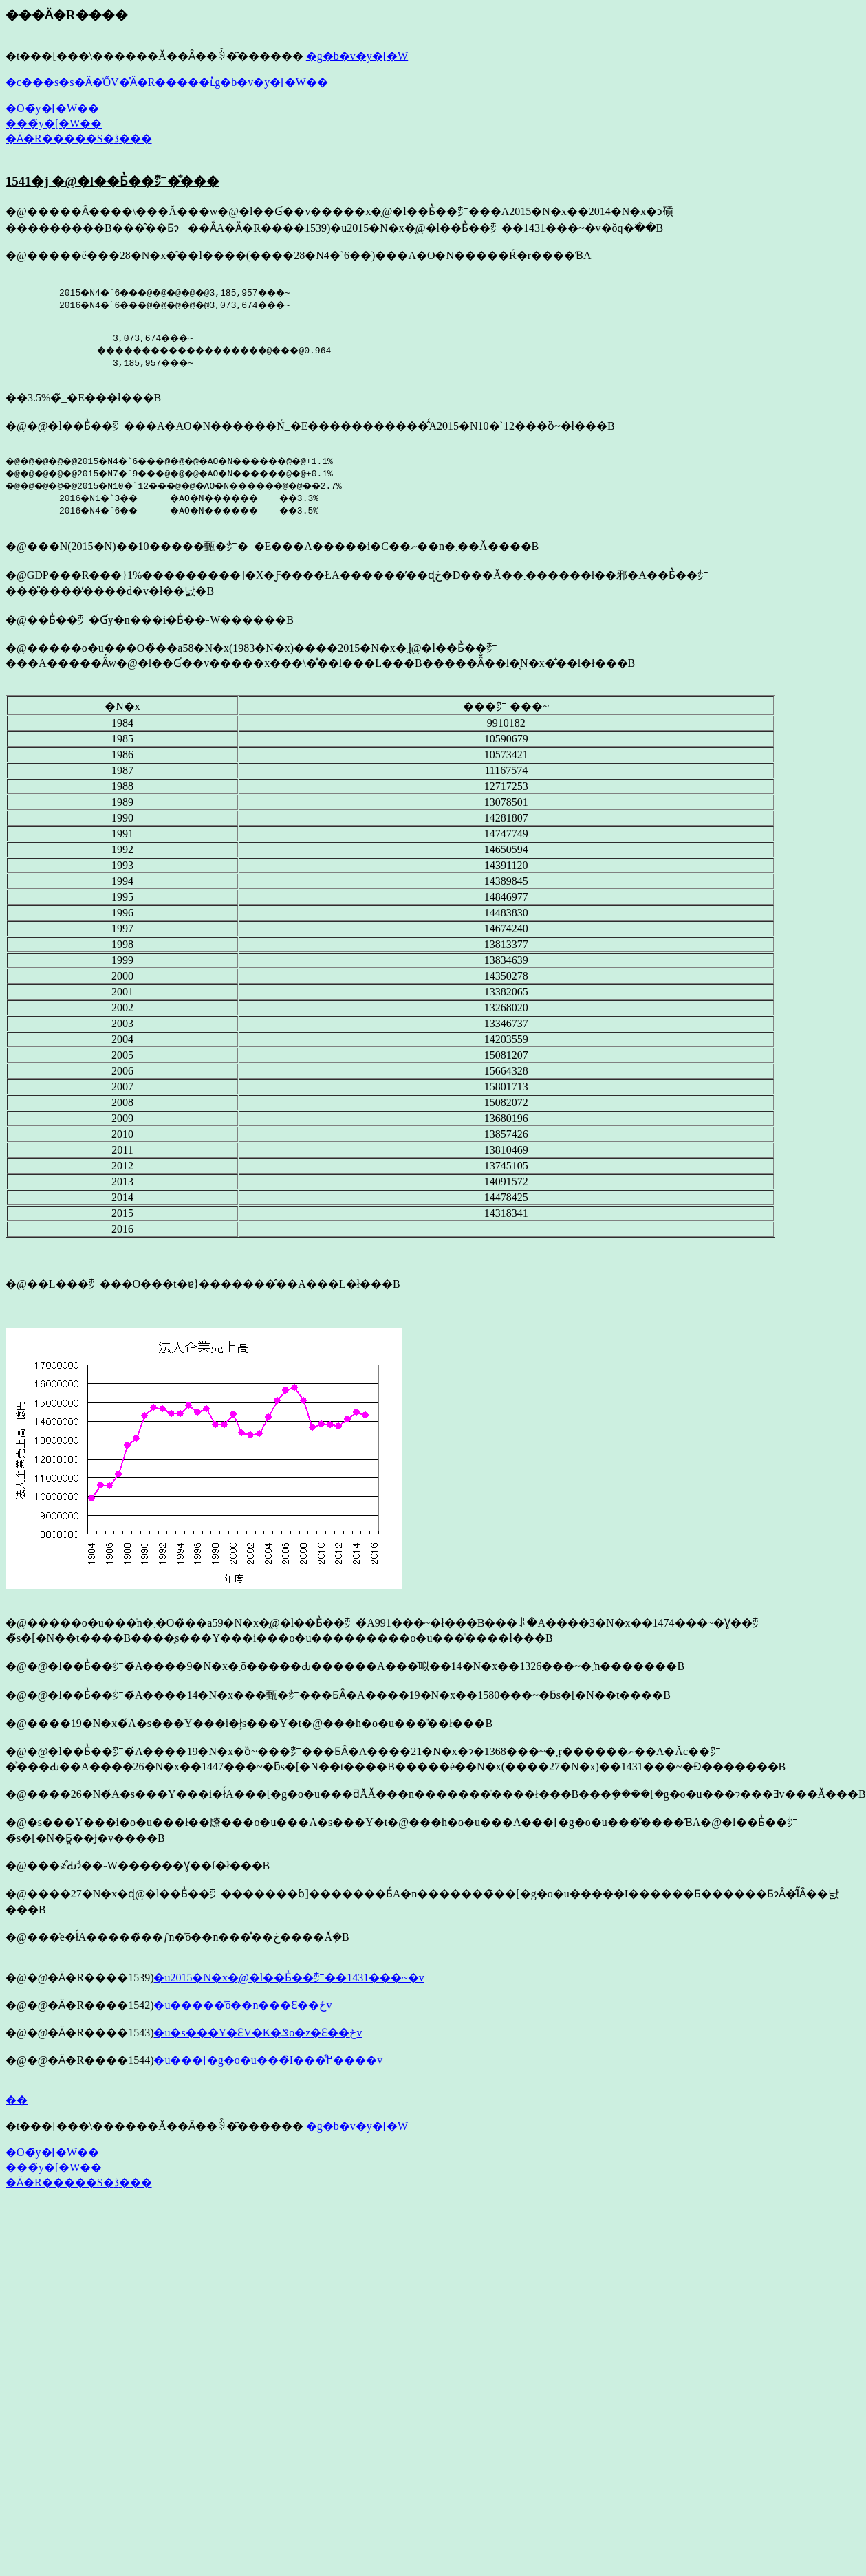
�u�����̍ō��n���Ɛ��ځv (242, 2009)
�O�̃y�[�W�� (52, 108)
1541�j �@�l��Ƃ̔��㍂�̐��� (112, 181)
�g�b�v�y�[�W (357, 56)
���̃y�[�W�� (54, 123)
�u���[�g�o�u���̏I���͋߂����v (267, 2064)
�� (17, 2104)
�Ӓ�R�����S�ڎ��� (79, 138)
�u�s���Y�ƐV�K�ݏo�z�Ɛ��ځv (257, 2037)
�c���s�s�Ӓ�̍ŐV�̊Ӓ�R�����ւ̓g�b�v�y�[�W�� (167, 82)
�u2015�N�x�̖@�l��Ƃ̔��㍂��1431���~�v (288, 1982)
